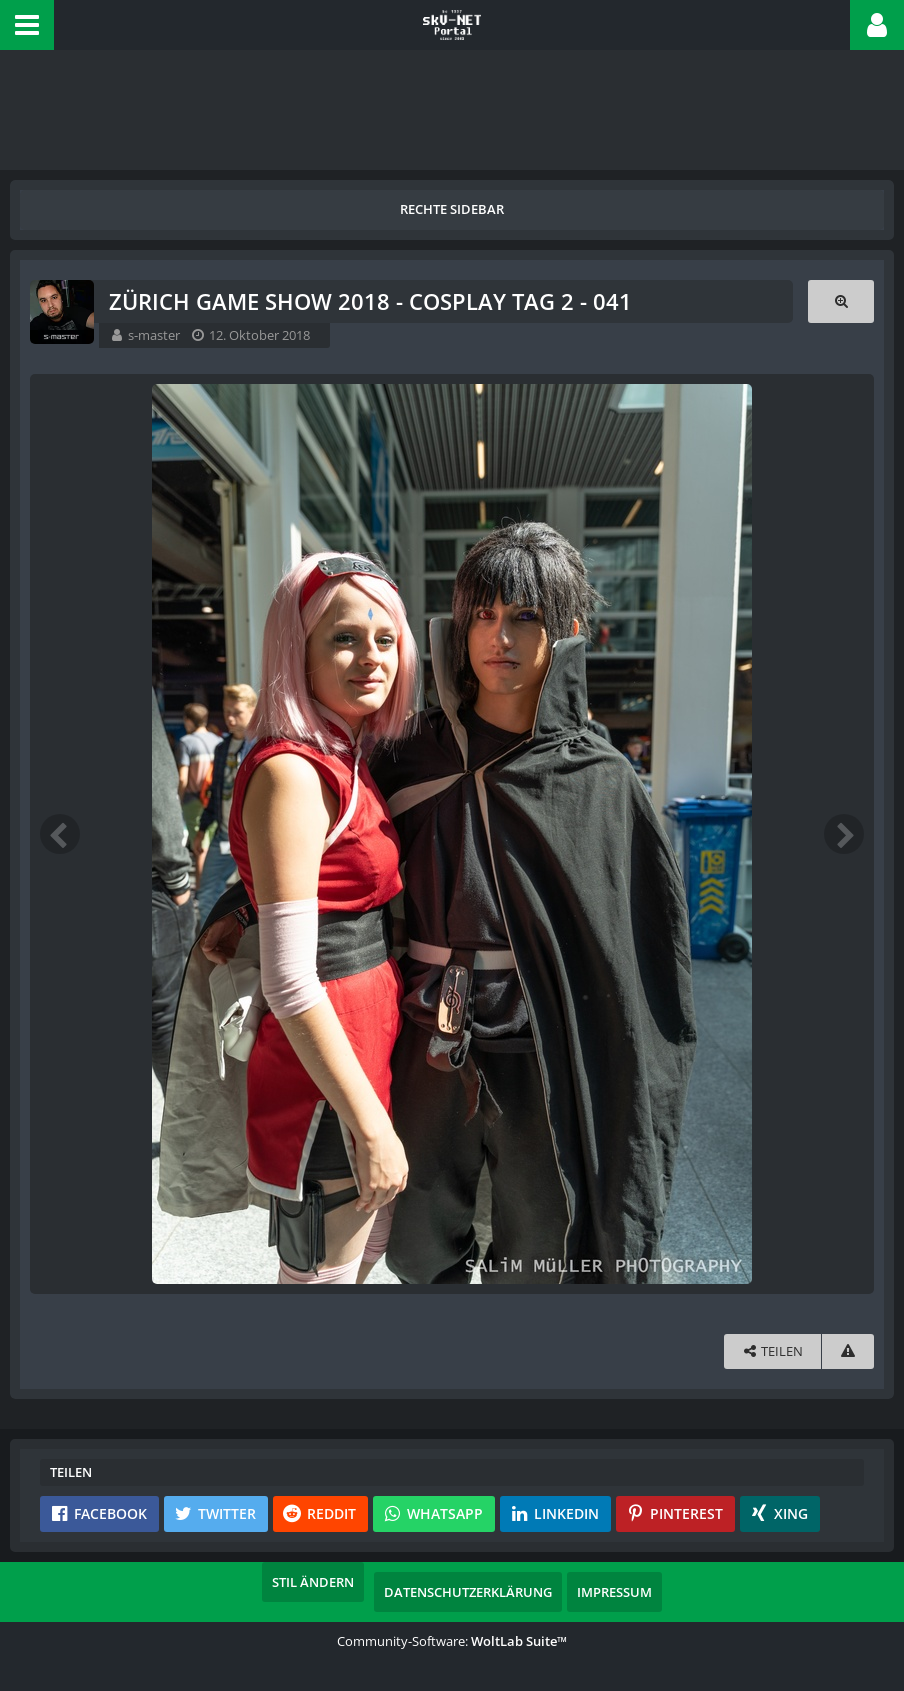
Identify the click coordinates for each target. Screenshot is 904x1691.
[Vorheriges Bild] (60, 834)
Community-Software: (452, 1641)
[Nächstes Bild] (844, 834)
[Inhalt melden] (848, 1351)
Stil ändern (313, 1582)
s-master (154, 335)
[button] (27, 25)
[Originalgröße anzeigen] (841, 301)
